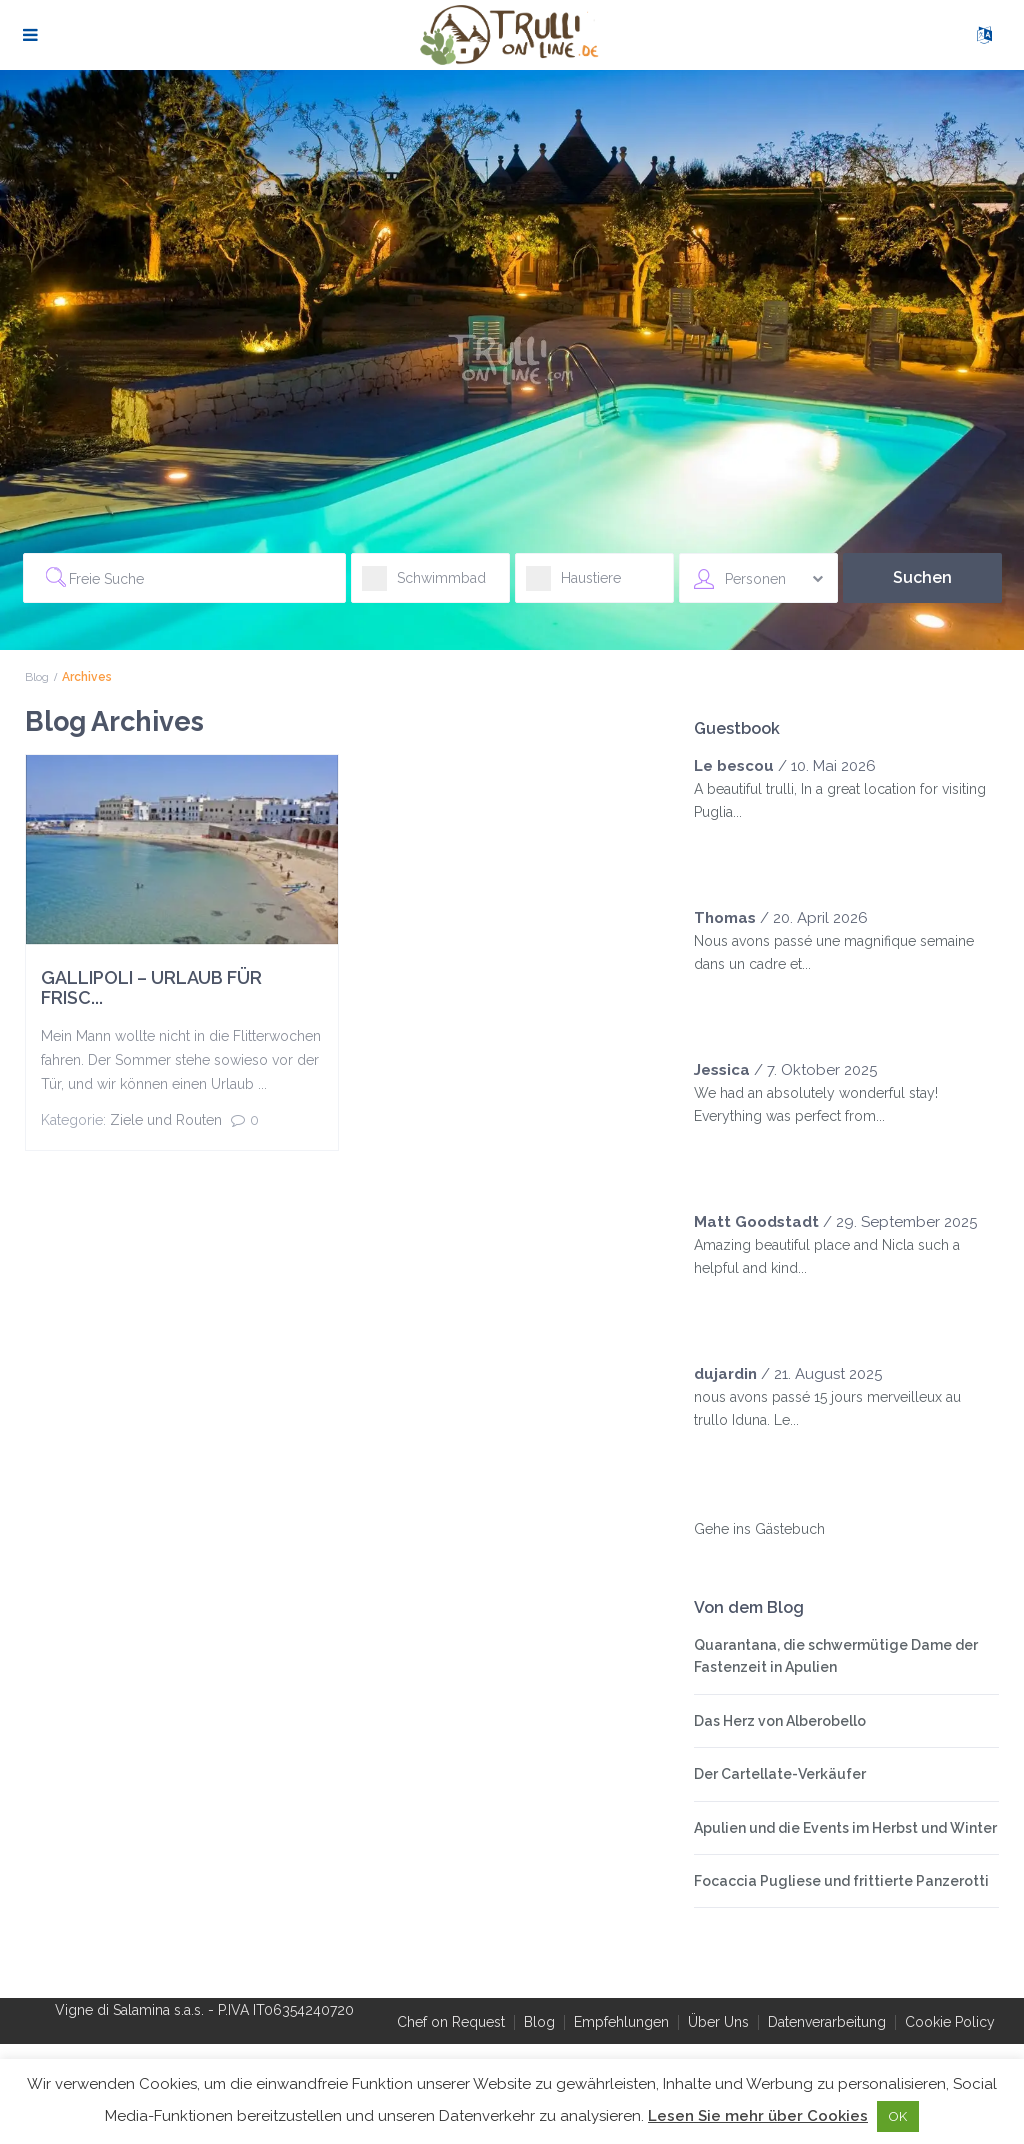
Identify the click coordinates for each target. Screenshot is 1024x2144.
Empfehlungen (621, 2022)
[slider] (734, 852)
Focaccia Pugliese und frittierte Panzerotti (841, 1881)
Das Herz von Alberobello (780, 1721)
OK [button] (898, 2116)
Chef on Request (451, 2022)
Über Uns (718, 2022)
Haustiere (573, 584)
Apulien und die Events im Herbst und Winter (845, 1828)
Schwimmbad (424, 584)
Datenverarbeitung (827, 2022)
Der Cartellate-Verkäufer (780, 1774)
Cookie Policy (950, 2022)
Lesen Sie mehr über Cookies (758, 2116)
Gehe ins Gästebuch (759, 1529)
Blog (37, 677)
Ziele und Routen (166, 1120)
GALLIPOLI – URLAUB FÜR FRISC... (151, 987)
